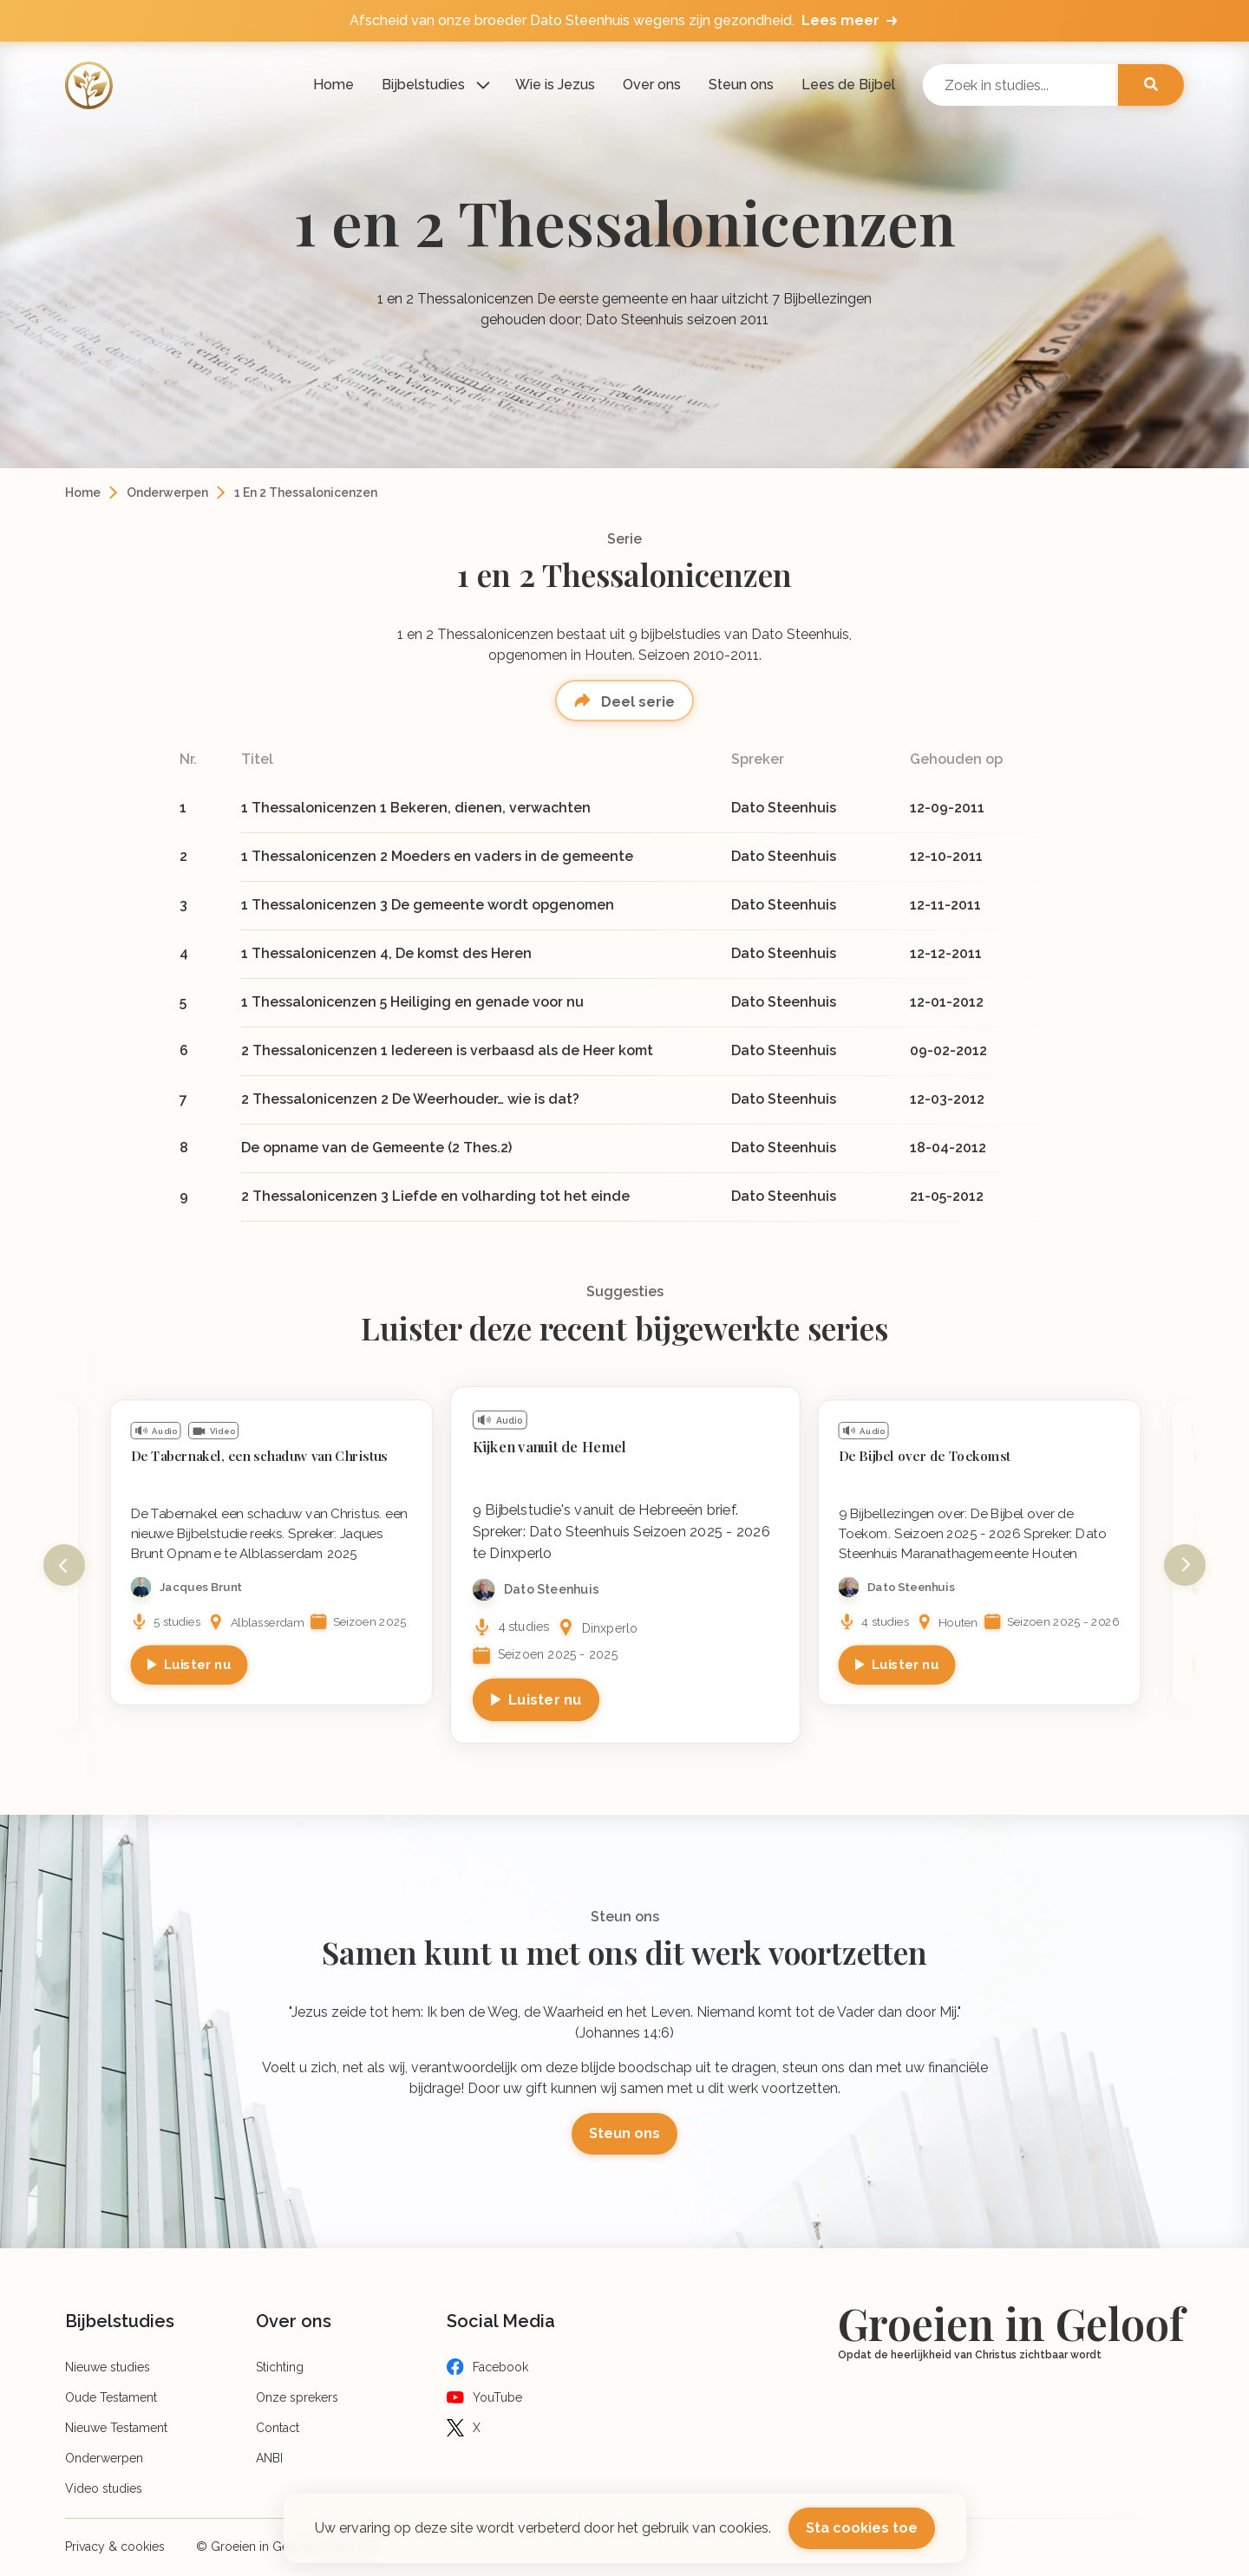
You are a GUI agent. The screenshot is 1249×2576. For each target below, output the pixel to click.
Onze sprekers (297, 2397)
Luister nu (198, 1664)
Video (222, 1430)
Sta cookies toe (862, 2528)
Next (1185, 1565)
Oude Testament (111, 2397)
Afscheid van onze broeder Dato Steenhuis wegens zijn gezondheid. (625, 20)
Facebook (500, 2367)
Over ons (652, 84)
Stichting (280, 2367)
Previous (64, 1565)
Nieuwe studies (107, 2367)
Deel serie (636, 702)
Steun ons (741, 84)
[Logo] (89, 85)
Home (333, 84)
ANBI (269, 2458)
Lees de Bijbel (848, 84)
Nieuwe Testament (116, 2428)
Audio (164, 1430)
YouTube (497, 2397)
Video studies (103, 2488)
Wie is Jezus (555, 84)
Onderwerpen (167, 492)
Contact (277, 2428)
